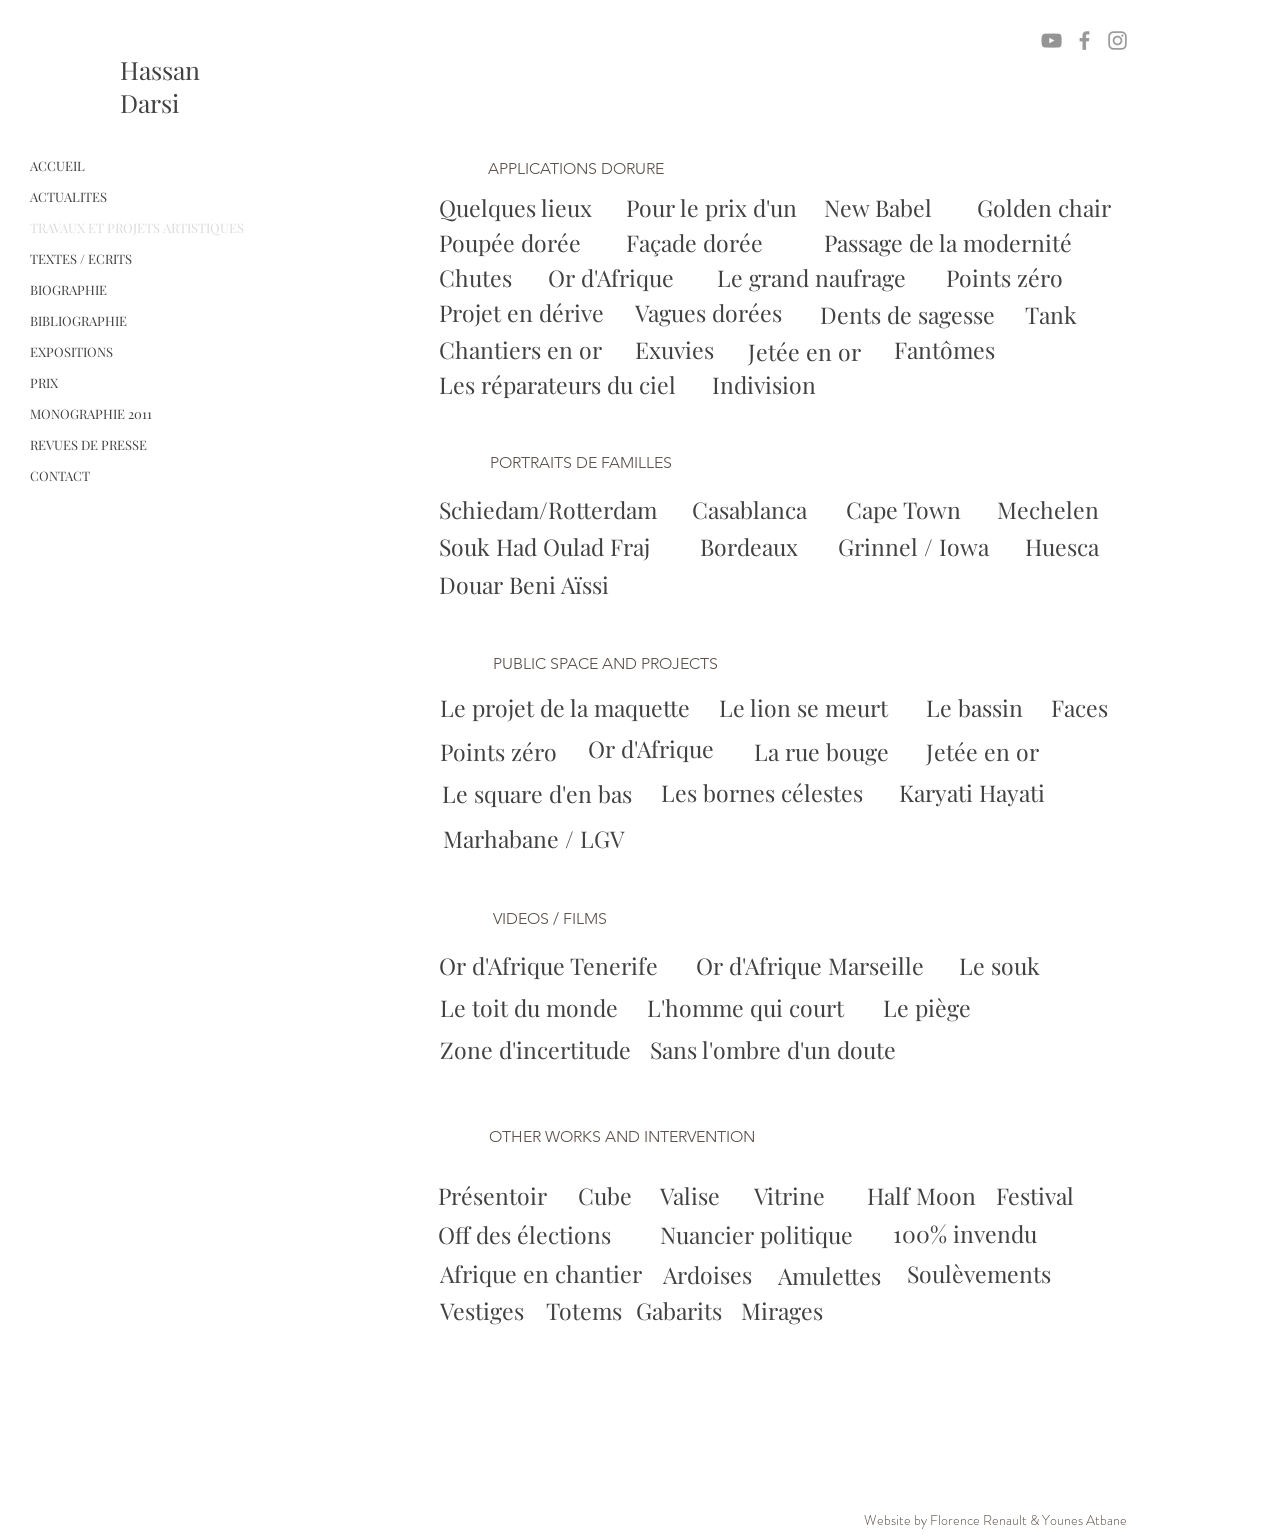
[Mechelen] (1049, 510)
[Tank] (1053, 315)
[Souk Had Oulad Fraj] (549, 547)
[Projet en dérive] (524, 313)
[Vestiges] (513, 1311)
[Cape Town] (905, 510)
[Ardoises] (709, 1275)
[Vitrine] (789, 1196)
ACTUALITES (68, 196)
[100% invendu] (966, 1234)
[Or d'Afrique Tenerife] (555, 966)
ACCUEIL (57, 165)
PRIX (44, 382)
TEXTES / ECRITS (81, 258)
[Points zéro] (1004, 278)
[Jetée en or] (804, 352)
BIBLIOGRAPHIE (78, 320)
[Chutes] (477, 278)
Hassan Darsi (160, 86)
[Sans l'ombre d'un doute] (773, 1050)
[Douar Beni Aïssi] (526, 585)
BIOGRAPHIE (68, 289)
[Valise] (690, 1196)
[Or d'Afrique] (613, 278)
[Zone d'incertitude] (542, 1050)
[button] (591, 169)
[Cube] (605, 1196)
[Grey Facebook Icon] (1084, 40)
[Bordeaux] (752, 547)
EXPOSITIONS (71, 351)
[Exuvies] (677, 350)
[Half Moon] (921, 1196)
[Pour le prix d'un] (711, 208)
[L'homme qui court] (752, 1008)
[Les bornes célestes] (766, 793)
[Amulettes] (835, 1276)
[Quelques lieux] (515, 208)
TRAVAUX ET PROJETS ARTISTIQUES (137, 227)
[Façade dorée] (697, 243)
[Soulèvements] (980, 1274)
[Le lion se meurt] (806, 708)
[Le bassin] (976, 708)
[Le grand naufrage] (812, 278)
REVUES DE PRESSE (88, 444)
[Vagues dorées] (711, 313)
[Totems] (619, 1311)
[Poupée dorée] (510, 243)
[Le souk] (1003, 966)
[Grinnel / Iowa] (914, 547)
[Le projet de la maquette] (569, 708)
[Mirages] (814, 1311)
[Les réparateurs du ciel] (557, 385)
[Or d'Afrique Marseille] (816, 966)
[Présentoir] (492, 1196)
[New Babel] (882, 208)
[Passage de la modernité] (951, 243)
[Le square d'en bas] (540, 794)
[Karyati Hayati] (975, 793)
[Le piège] (928, 1008)
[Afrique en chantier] (541, 1274)
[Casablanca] (753, 510)
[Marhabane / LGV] (536, 839)
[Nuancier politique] (759, 1235)
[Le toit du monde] (533, 1008)
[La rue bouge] (824, 752)
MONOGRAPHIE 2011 (91, 413)
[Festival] (1039, 1196)
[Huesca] (1064, 547)
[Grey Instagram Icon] (1117, 40)
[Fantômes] (945, 350)
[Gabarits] (709, 1311)
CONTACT (60, 475)
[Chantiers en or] (520, 350)
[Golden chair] (1044, 208)
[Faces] (1080, 708)
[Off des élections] (524, 1235)
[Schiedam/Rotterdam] (551, 510)
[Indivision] (764, 385)
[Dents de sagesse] (908, 315)
